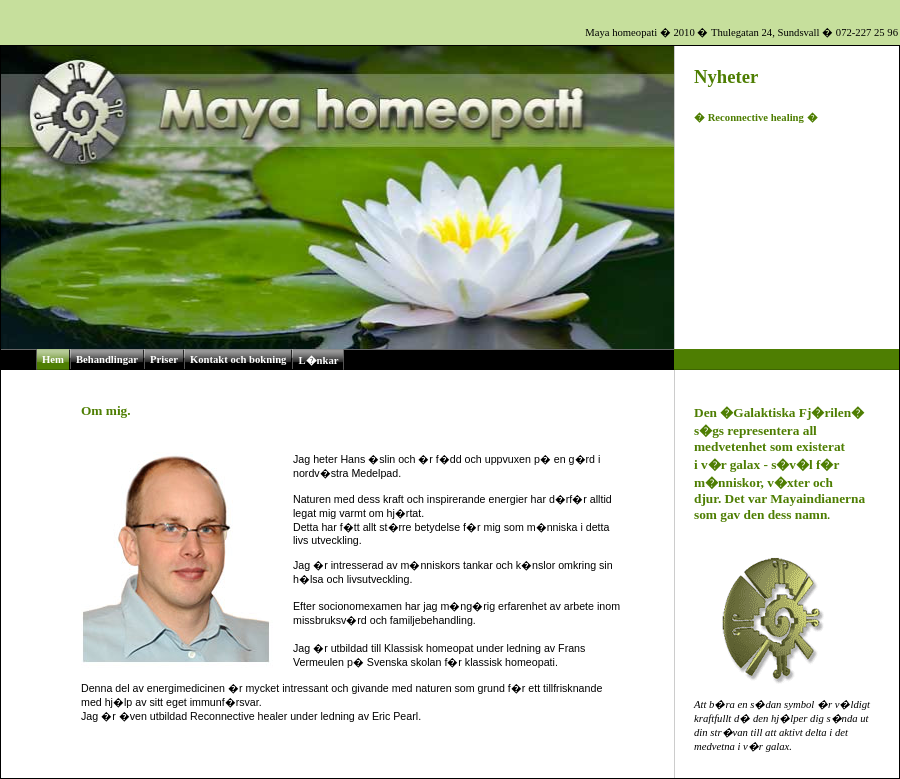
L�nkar (318, 360)
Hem (53, 359)
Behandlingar (107, 359)
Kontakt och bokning (238, 359)
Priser (164, 359)
